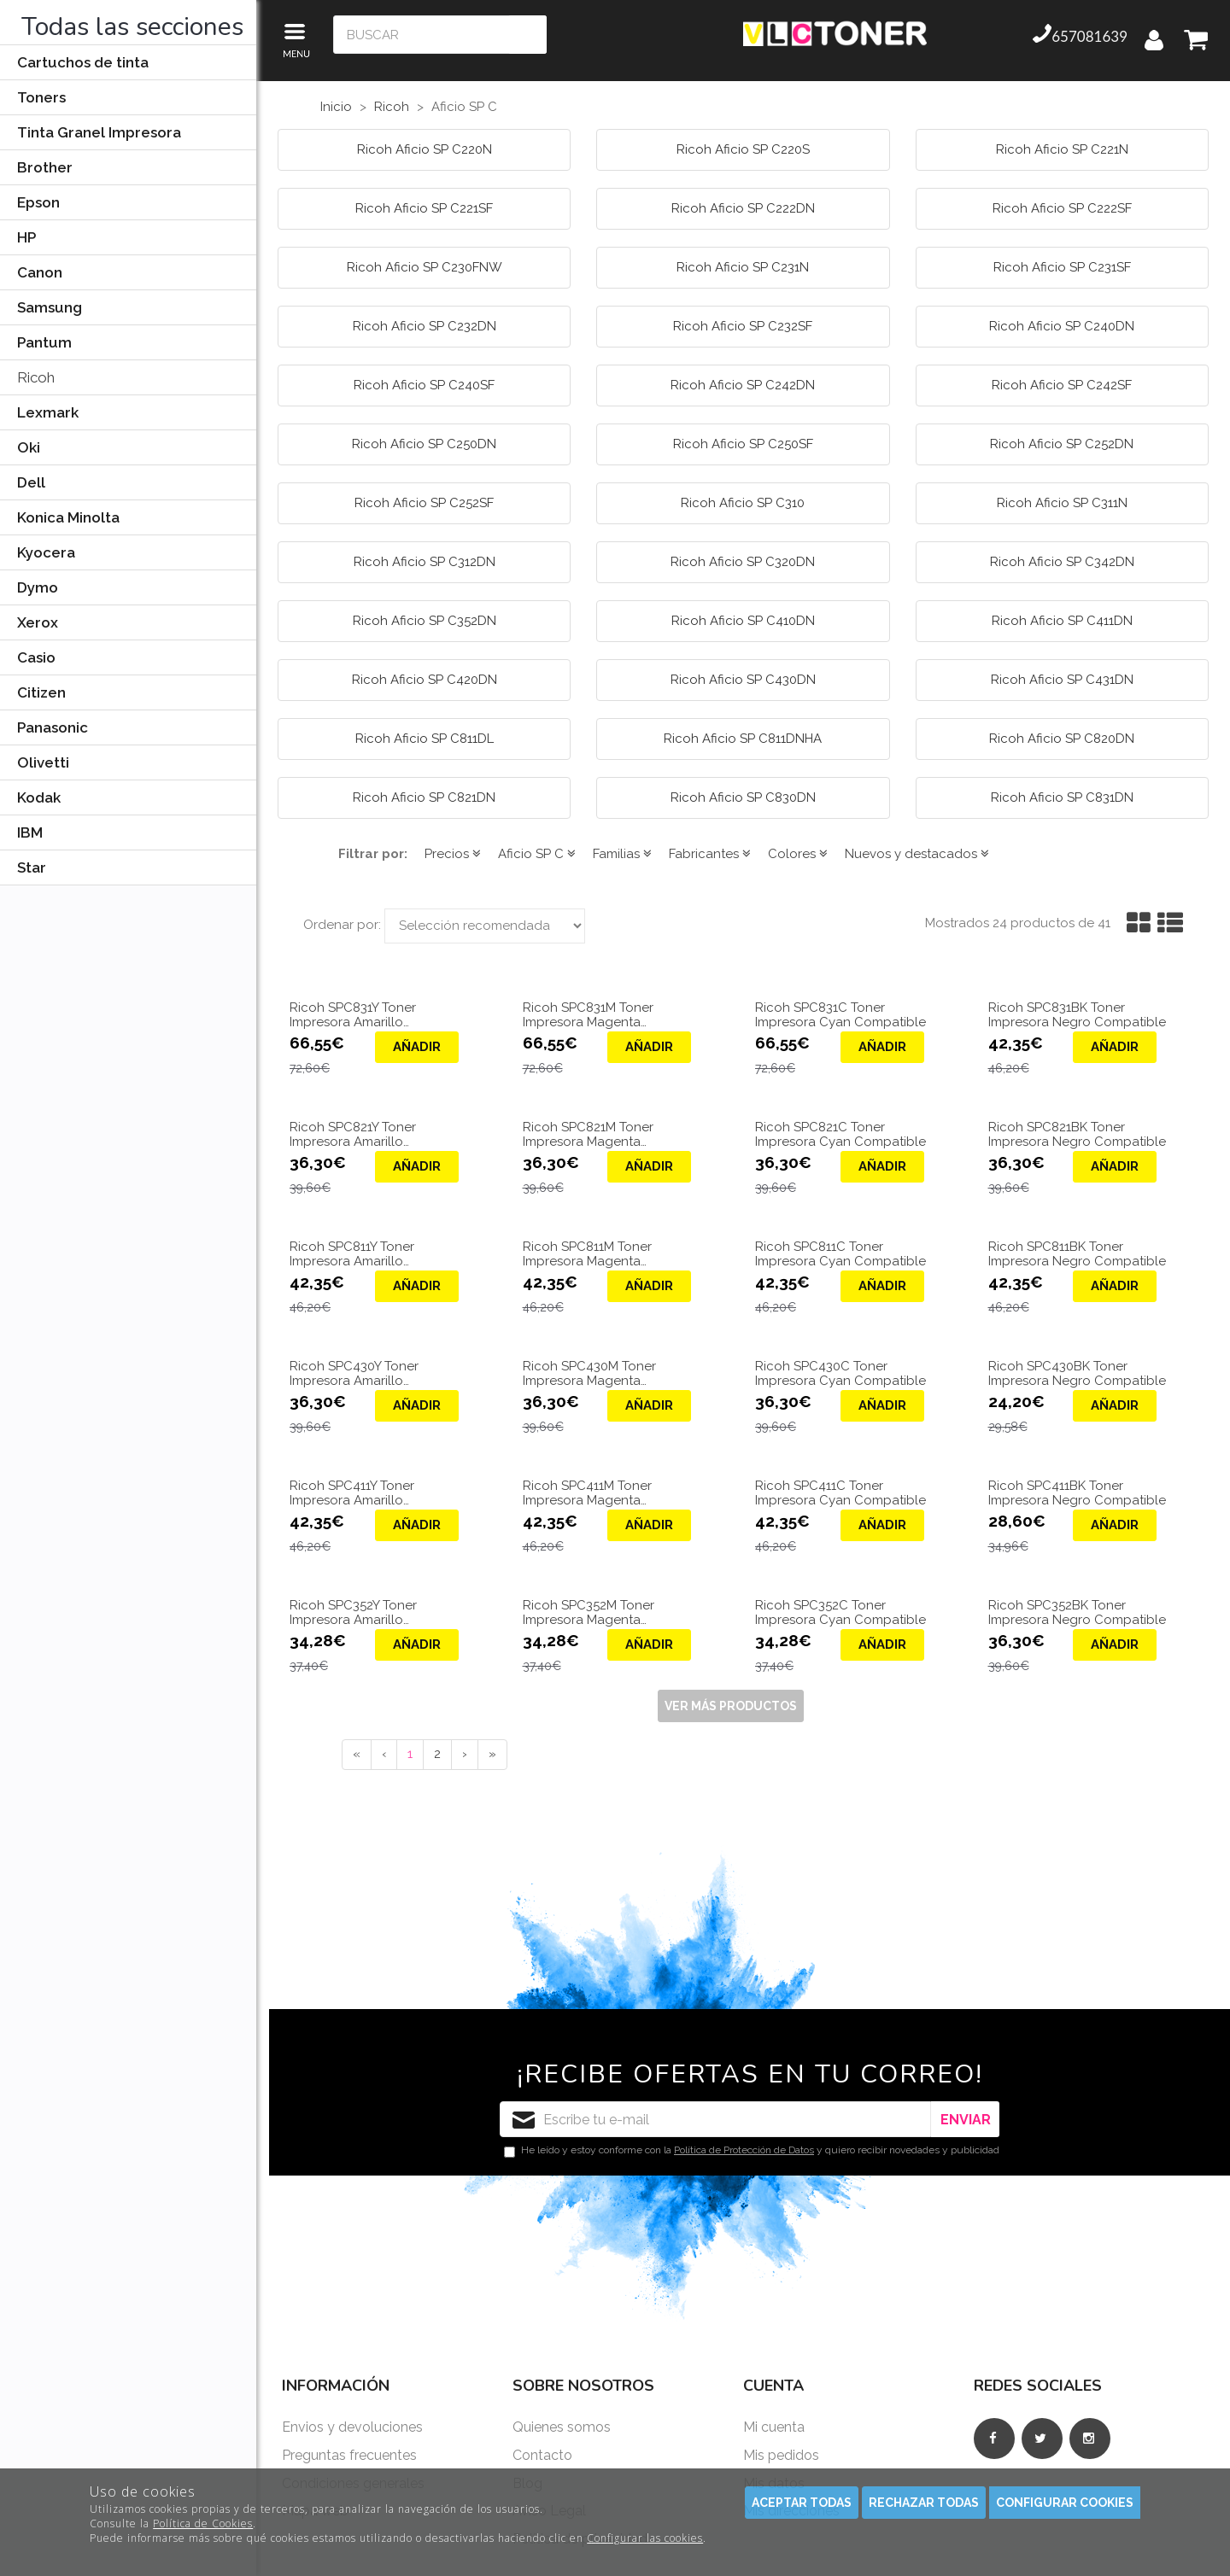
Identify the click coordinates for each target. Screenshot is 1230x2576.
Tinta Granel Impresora (99, 132)
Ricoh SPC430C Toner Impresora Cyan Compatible (840, 1373)
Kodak (39, 797)
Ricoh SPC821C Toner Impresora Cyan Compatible (840, 1134)
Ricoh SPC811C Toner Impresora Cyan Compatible (840, 1254)
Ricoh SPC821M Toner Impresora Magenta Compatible (588, 1134)
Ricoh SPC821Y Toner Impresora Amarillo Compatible (353, 1134)
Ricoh (36, 377)
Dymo (37, 587)
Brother (45, 167)
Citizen (41, 692)
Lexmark (48, 412)
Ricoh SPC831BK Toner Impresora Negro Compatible (1077, 1015)
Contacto (542, 2455)
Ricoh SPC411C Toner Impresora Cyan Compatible (840, 1493)
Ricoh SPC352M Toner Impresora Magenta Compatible (588, 1612)
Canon (39, 272)
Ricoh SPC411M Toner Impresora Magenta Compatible (587, 1493)
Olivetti (43, 762)
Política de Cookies (203, 2523)
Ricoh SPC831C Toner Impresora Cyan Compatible (840, 1015)
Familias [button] (622, 854)
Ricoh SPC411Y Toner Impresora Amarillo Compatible (352, 1493)
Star (31, 867)
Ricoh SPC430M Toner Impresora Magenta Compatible (589, 1373)
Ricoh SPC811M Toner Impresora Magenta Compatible (587, 1254)
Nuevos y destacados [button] (917, 854)
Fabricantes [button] (710, 854)
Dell (31, 482)
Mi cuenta (774, 2427)
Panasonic (52, 727)
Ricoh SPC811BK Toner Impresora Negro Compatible (1077, 1254)
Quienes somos (561, 2427)
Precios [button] (453, 854)
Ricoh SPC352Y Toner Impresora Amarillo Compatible (353, 1612)
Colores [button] (798, 854)
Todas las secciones (132, 26)
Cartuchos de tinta (83, 62)
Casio (36, 657)
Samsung (49, 307)
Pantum (44, 342)
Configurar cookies (1064, 2502)
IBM (30, 832)
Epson (38, 202)
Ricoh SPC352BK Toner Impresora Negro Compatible (1077, 1612)
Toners (41, 97)
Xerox (37, 622)
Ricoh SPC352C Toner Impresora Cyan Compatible (840, 1612)
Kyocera (46, 552)
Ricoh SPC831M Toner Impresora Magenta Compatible (588, 1015)
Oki (28, 447)
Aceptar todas (802, 2502)
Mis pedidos (781, 2455)
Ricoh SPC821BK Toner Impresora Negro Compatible (1077, 1134)
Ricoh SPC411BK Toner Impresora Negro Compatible (1077, 1493)
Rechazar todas (924, 2502)
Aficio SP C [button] (537, 854)
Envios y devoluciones (352, 2427)
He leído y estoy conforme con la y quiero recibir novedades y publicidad (751, 2151)
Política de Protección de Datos (744, 2150)
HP (26, 237)
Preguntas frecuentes (349, 2455)
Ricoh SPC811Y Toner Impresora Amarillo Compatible (352, 1254)
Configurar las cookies (645, 2538)
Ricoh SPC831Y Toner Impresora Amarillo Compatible (353, 1015)
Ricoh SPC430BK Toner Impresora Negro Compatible (1077, 1373)
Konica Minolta (68, 517)
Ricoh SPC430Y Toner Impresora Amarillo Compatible (354, 1373)
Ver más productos (731, 1706)
